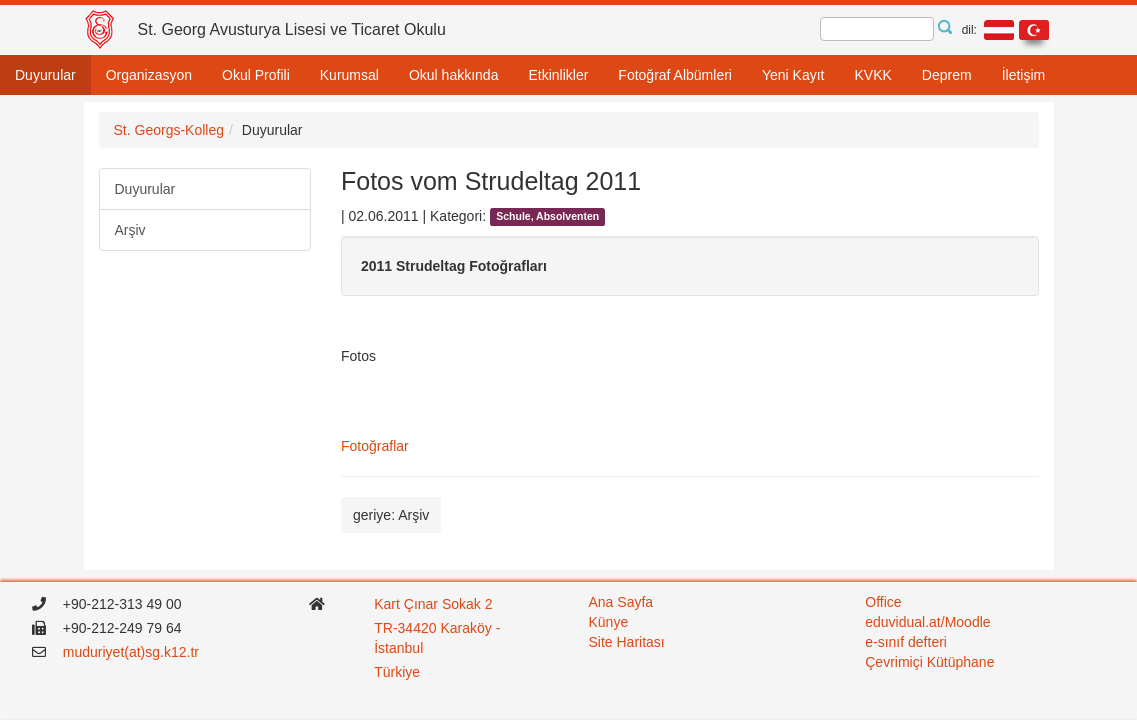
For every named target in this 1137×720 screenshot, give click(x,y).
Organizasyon (149, 75)
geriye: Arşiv (391, 515)
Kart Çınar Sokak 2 (433, 604)
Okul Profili (256, 75)
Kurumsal (349, 75)
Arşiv (130, 230)
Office (883, 602)
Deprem (947, 75)
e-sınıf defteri (906, 642)
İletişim (1024, 75)
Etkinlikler (558, 75)
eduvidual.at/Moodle (927, 622)
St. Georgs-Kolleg (169, 130)
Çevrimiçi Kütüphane (929, 662)
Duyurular (45, 75)
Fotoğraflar (375, 446)
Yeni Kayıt (793, 75)
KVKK (872, 75)
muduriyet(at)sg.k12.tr (131, 652)
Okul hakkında (454, 75)
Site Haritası (627, 642)
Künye (609, 622)
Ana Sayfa (621, 602)
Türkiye (399, 672)
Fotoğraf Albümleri (675, 75)
